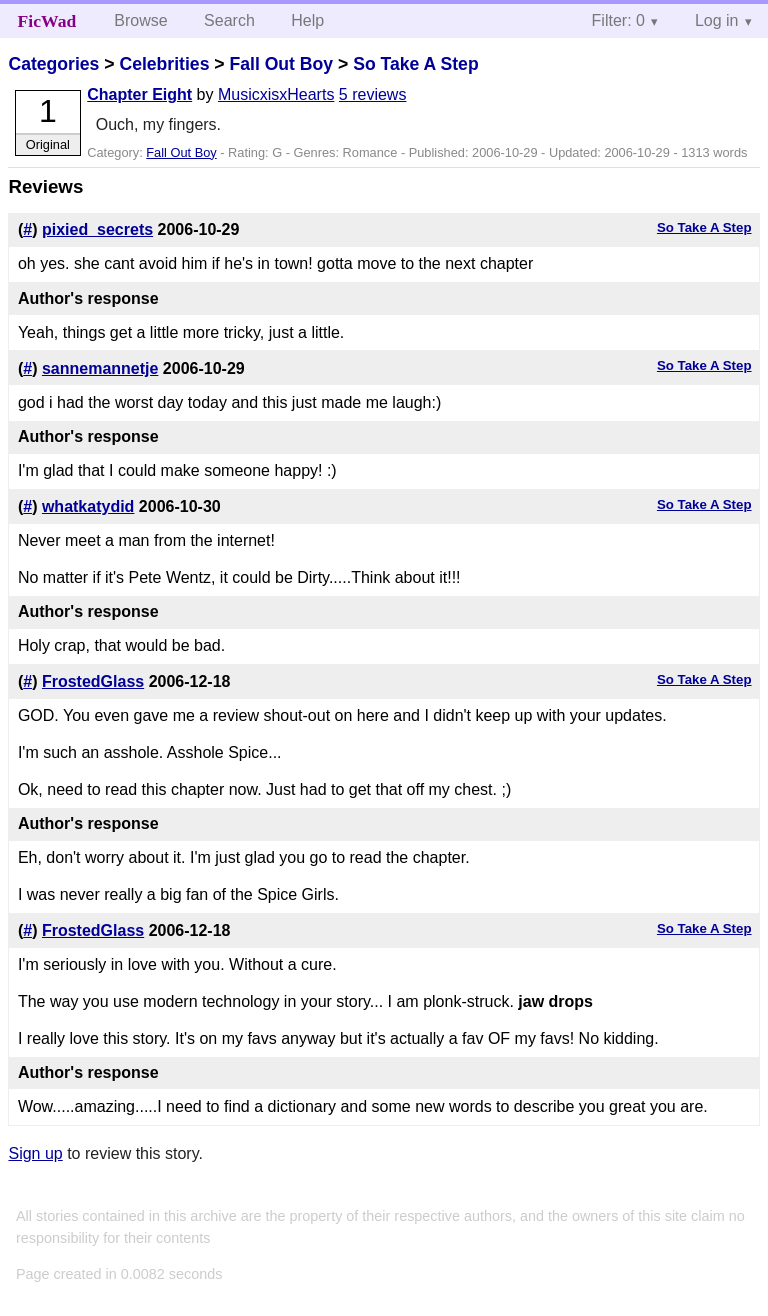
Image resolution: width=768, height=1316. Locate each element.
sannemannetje (100, 368)
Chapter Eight (139, 94)
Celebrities (164, 64)
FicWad (47, 21)
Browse (140, 20)
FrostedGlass (93, 681)
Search (229, 20)
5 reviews (373, 94)
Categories (53, 64)
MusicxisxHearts (276, 94)
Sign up (35, 1153)
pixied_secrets (97, 229)
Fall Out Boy (281, 64)
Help (307, 20)
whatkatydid (88, 506)
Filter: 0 (618, 20)
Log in (717, 20)
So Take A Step (415, 64)
